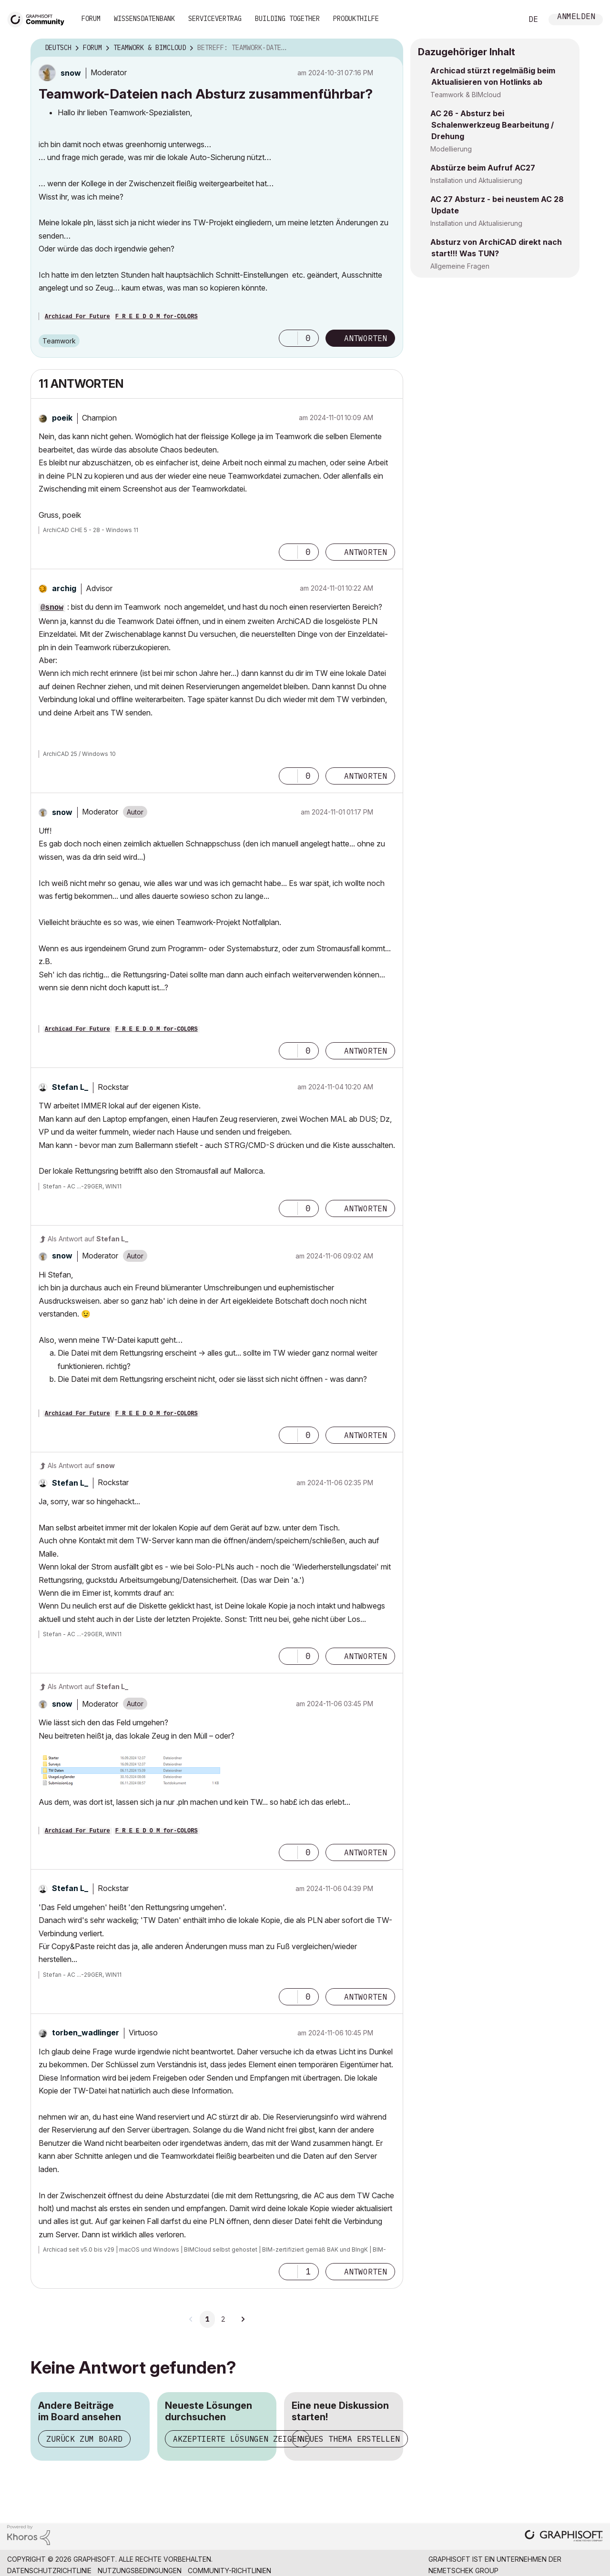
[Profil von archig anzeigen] (64, 588)
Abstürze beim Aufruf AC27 (482, 167)
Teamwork (59, 341)
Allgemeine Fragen (459, 266)
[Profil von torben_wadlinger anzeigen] (85, 2032)
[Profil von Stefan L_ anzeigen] (70, 1087)
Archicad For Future (77, 316)
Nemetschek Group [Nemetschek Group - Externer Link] (463, 2570)
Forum (91, 18)
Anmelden (576, 17)
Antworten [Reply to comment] (365, 552)
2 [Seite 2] (223, 2319)
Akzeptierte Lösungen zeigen (237, 2439)
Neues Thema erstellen (350, 2439)
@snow (52, 608)
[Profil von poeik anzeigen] (62, 418)
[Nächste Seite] (242, 2319)
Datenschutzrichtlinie (49, 2570)
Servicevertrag (215, 18)
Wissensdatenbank (144, 18)
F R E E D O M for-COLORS (156, 316)
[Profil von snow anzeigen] (71, 73)
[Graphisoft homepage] (564, 2537)
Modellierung (451, 149)
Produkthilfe (356, 18)
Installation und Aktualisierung (476, 180)
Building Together (287, 18)
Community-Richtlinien (229, 2570)
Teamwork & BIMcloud (465, 95)
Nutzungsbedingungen (140, 2570)
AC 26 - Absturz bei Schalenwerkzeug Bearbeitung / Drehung (492, 125)
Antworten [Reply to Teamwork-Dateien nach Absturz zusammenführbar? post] (365, 338)
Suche (505, 19)
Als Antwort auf (88, 1239)
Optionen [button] (390, 48)
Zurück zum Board (84, 2439)
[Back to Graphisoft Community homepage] (39, 18)
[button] (288, 338)
